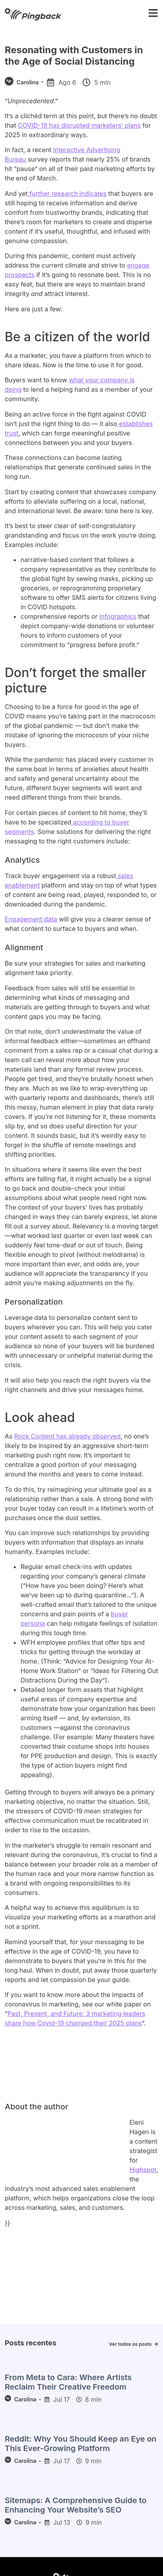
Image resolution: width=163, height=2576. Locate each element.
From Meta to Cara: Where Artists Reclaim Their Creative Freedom (68, 2382)
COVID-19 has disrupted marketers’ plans (79, 125)
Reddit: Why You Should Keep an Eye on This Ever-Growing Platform (81, 2443)
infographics (118, 616)
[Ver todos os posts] (156, 2344)
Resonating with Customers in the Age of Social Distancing (74, 55)
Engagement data (31, 919)
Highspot (142, 2170)
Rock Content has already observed (67, 1436)
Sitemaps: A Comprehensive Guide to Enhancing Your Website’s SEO (75, 2505)
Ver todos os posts (130, 2344)
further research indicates (67, 193)
